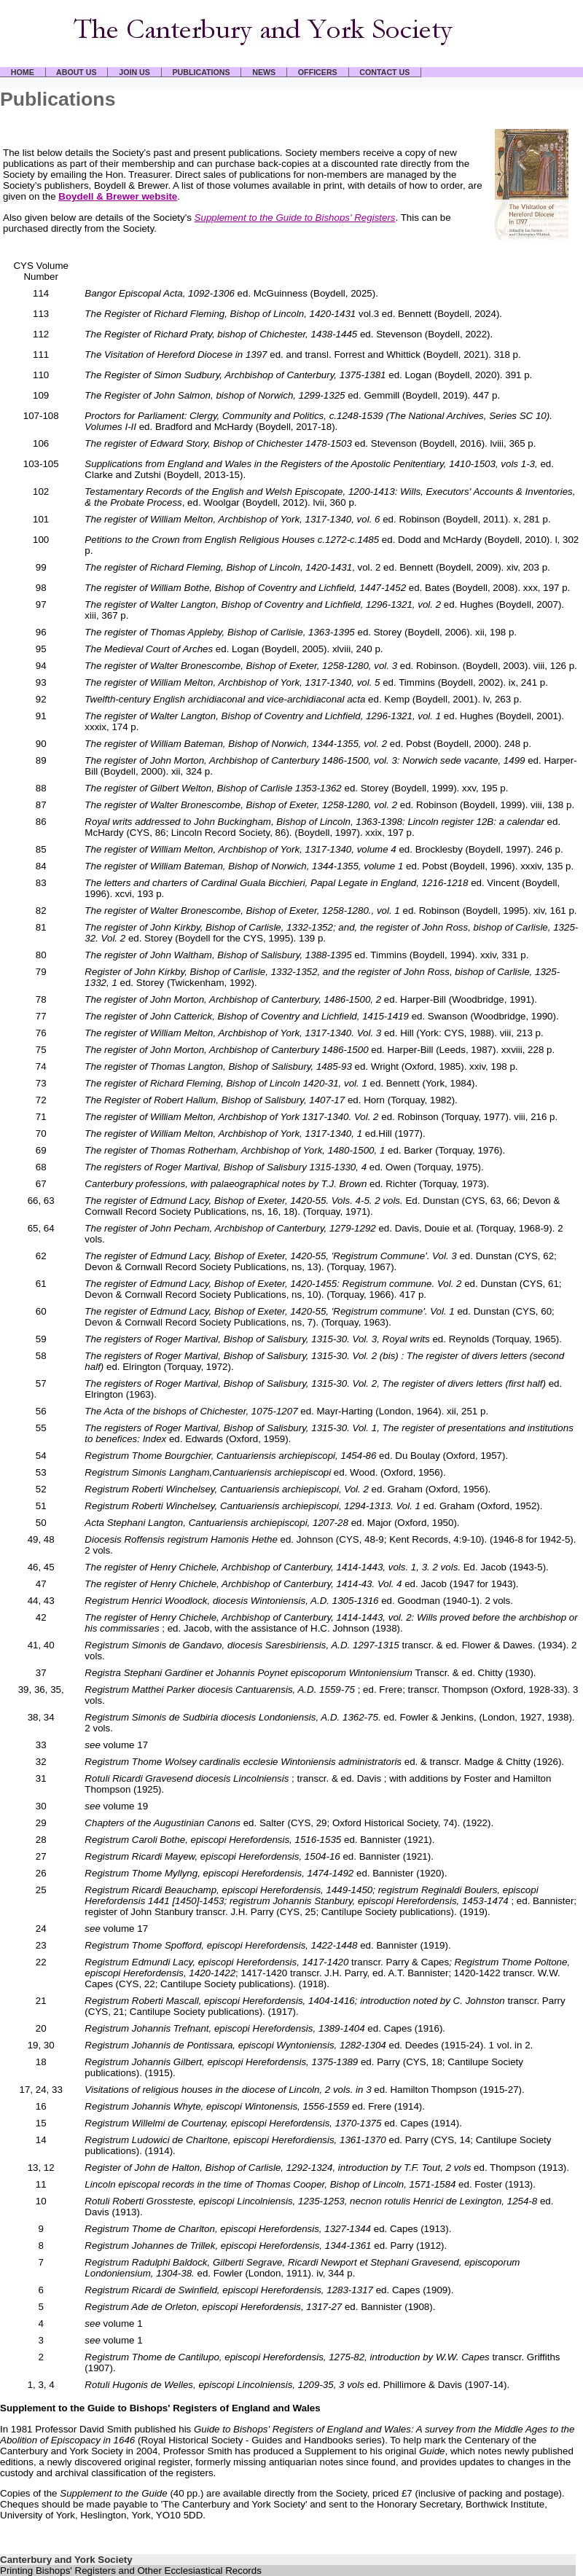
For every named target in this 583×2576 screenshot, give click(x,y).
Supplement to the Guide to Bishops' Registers (295, 217)
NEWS (263, 72)
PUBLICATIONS (201, 72)
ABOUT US (77, 72)
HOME (22, 72)
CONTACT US (385, 72)
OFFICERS (317, 72)
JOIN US (134, 72)
